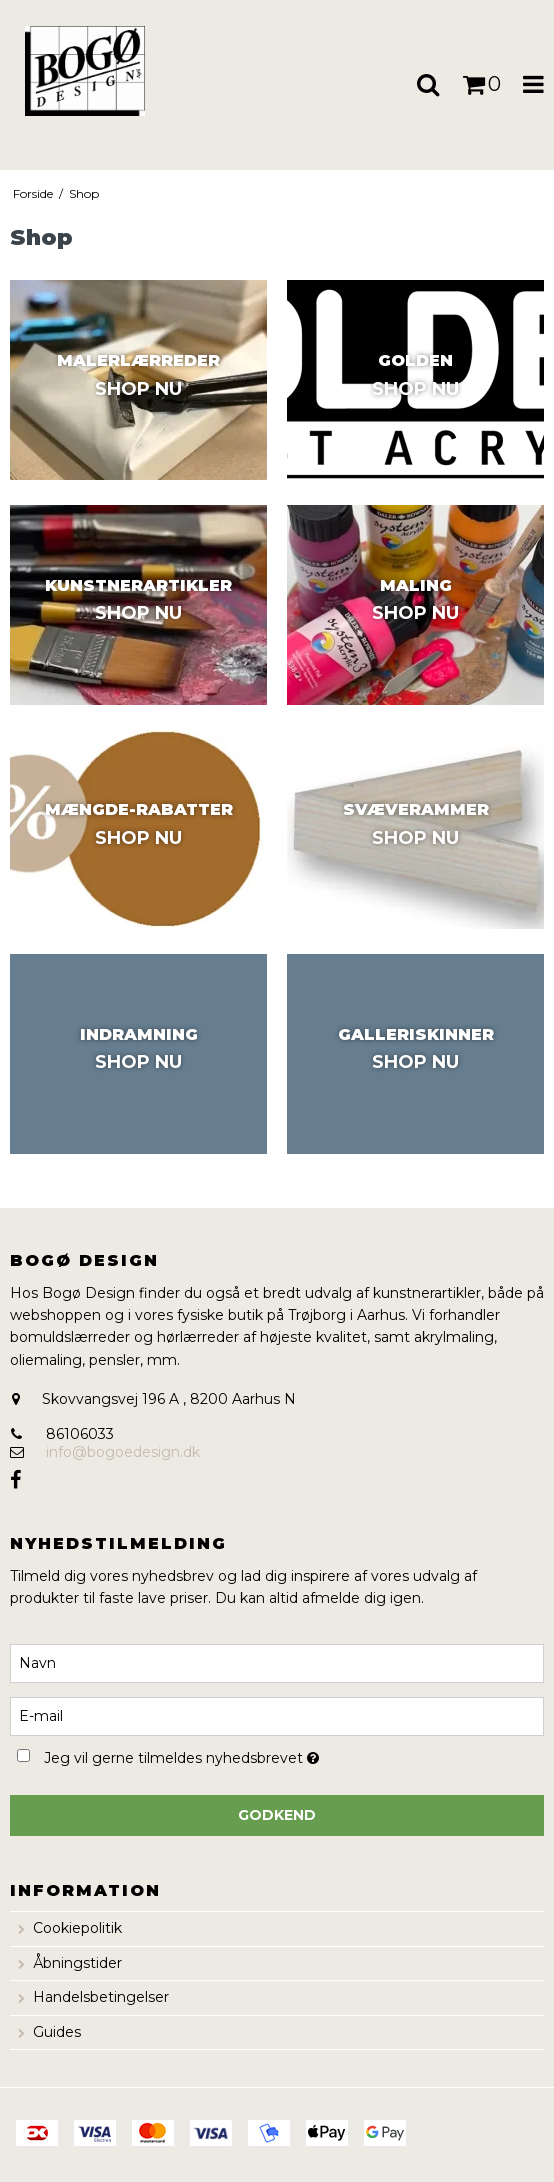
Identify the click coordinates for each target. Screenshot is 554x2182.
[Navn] (277, 1662)
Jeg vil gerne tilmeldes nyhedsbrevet (230, 1755)
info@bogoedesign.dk (123, 1452)
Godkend (277, 1815)
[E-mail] (277, 1715)
